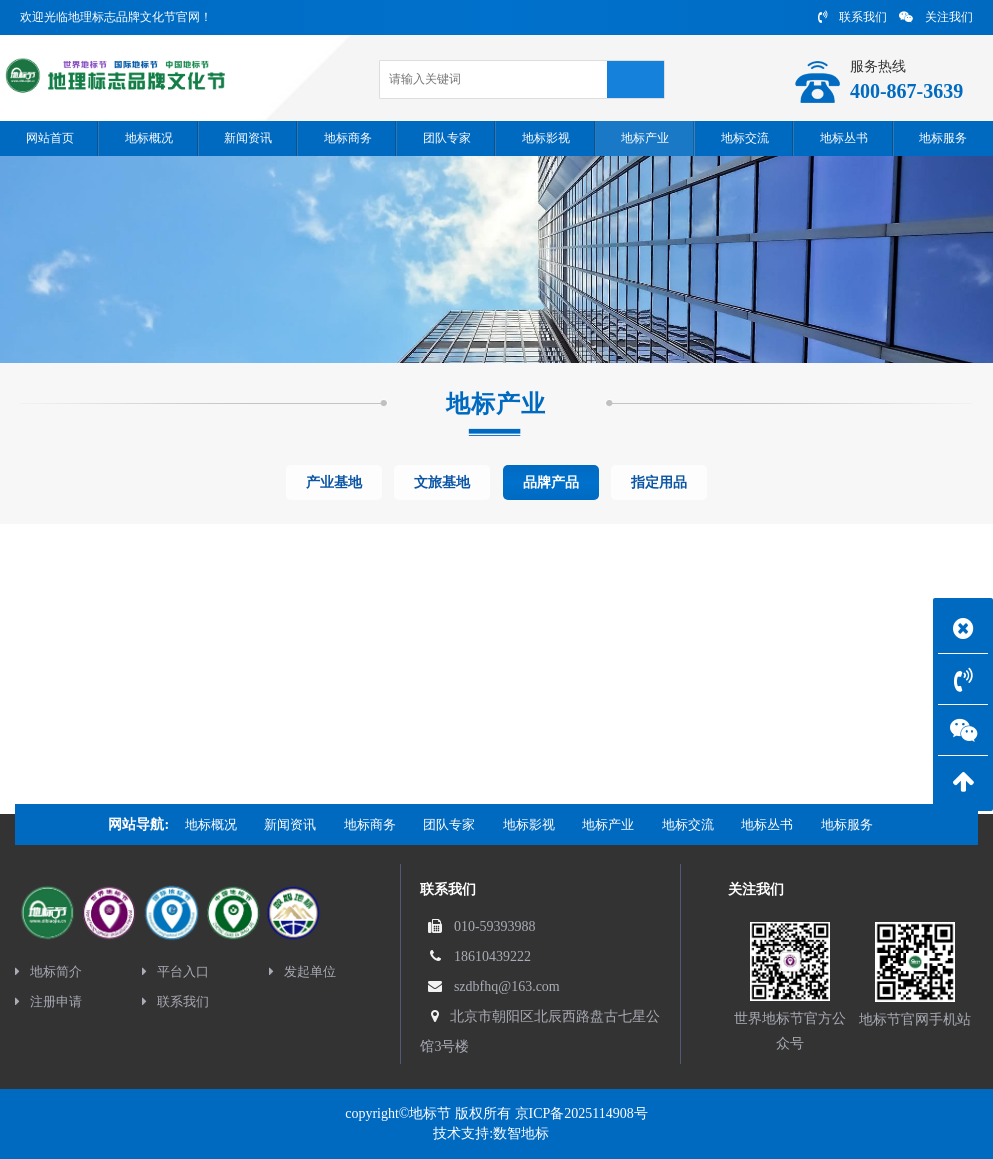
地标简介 (48, 971)
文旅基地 (442, 482)
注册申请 (48, 1001)
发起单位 (302, 971)
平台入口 (175, 971)
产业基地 (334, 482)
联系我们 (852, 17)
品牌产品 (551, 482)
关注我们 (936, 17)
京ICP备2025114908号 (581, 1113)
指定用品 (659, 482)
